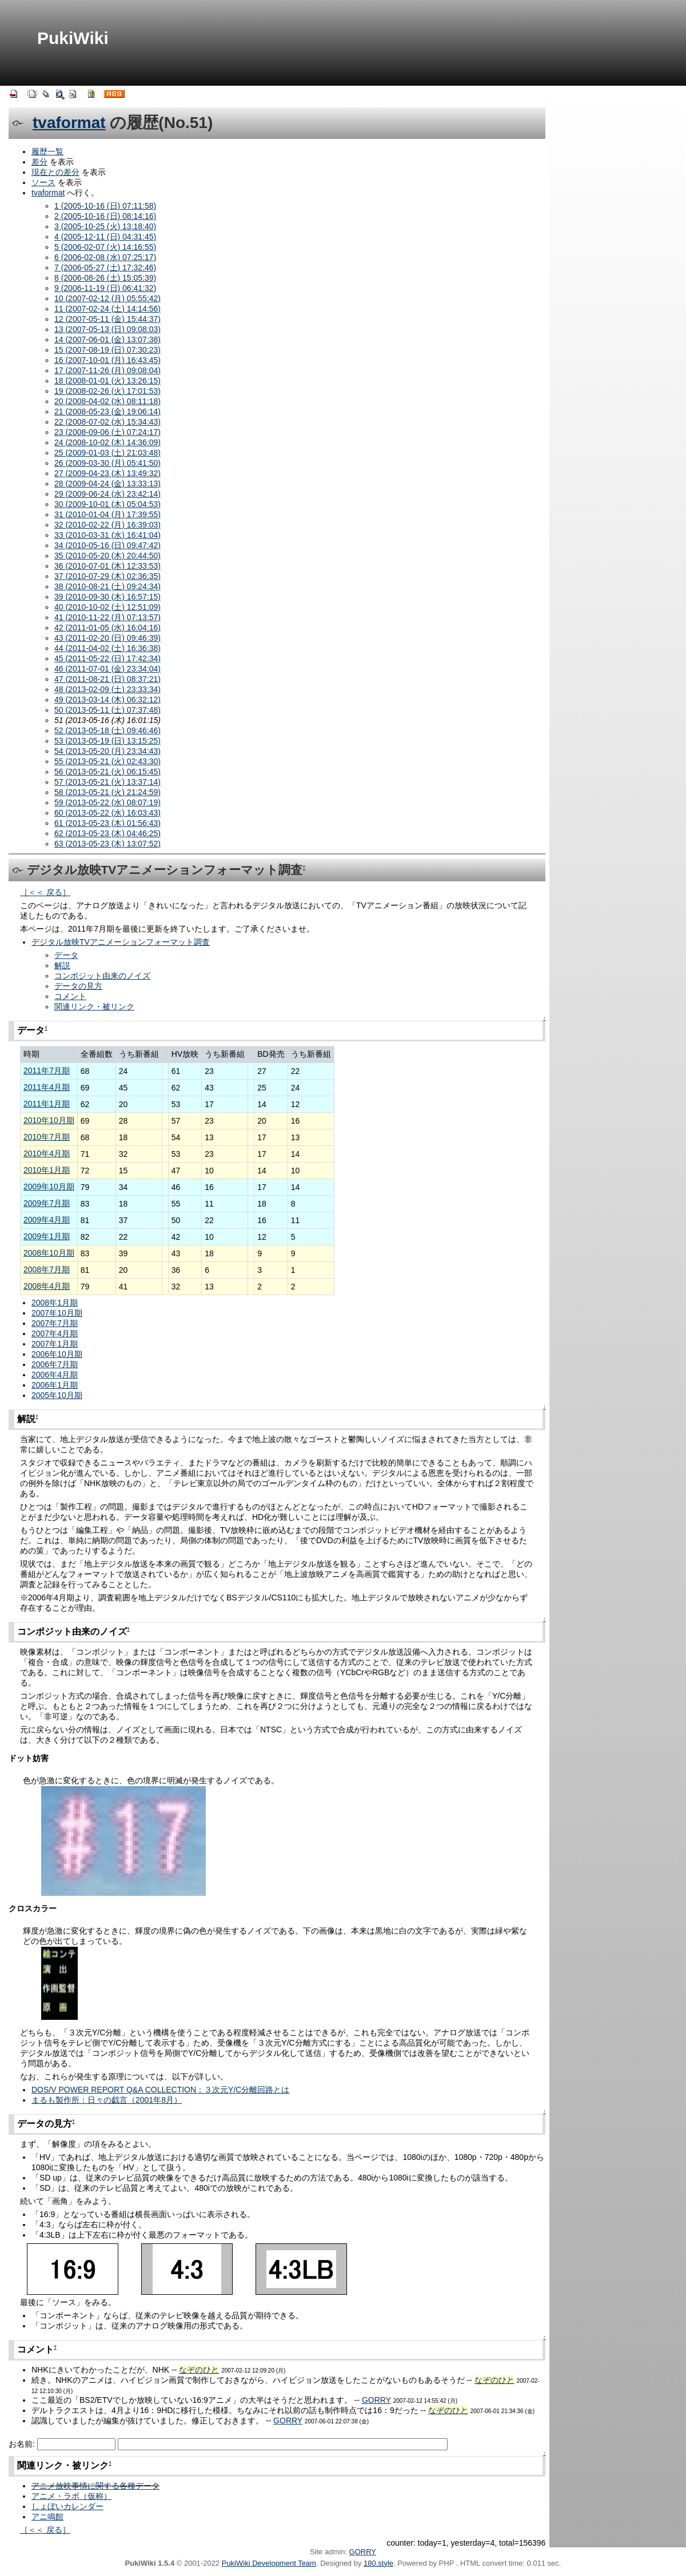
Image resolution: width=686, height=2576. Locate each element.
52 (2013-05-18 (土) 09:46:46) (107, 730)
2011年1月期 (46, 1103)
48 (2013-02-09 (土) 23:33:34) (107, 689)
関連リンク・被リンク (94, 1006)
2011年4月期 (46, 1087)
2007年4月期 (54, 1333)
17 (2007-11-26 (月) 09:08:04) (107, 370)
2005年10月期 (56, 1395)
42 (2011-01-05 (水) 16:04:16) (107, 627)
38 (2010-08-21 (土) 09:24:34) (107, 586)
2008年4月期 (46, 1286)
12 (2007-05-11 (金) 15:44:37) (107, 319)
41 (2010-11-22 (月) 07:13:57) (107, 617)
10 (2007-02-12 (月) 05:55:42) (107, 298)
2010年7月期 (46, 1136)
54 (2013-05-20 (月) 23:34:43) (107, 751)
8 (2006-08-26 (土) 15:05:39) (105, 277)
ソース (43, 182)
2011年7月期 (46, 1070)
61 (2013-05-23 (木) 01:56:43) (107, 823)
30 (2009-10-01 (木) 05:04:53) (107, 504)
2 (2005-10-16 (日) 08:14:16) (105, 216)
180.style (378, 2563)
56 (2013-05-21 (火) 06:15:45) (107, 771)
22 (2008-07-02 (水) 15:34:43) (107, 421)
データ (66, 955)
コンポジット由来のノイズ (102, 975)
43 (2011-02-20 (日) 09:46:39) (107, 637)
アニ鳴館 (47, 2516)
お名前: (23, 2444)
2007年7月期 (54, 1323)
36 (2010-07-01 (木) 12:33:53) (107, 565)
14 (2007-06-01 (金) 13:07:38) (107, 339)
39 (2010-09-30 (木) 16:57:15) (107, 596)
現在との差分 (55, 172)
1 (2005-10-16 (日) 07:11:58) (105, 205)
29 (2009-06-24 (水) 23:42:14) (107, 493)
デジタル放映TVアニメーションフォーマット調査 (120, 941)
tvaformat (69, 122)
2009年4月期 (46, 1219)
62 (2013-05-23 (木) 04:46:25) (107, 833)
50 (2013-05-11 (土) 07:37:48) (107, 709)
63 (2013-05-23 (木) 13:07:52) (107, 843)
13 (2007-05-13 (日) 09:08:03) (107, 329)
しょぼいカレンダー (67, 2506)
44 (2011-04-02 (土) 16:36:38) (107, 648)
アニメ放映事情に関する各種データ (95, 2485)
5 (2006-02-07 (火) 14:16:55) (105, 246)
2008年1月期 (54, 1302)
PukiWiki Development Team (269, 2563)
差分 (39, 161)
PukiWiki (73, 38)
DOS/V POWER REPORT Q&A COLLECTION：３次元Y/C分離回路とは (160, 2089)
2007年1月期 (54, 1343)
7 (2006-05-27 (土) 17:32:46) (105, 267)
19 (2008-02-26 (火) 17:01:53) (107, 391)
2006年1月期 (54, 1384)
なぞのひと (199, 2369)
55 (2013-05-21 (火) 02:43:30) (107, 761)
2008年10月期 (48, 1252)
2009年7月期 (46, 1203)
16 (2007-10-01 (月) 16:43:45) (107, 360)
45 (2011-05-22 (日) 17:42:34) (107, 658)
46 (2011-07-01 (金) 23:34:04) (107, 668)
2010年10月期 (48, 1120)
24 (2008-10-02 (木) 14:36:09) (107, 442)
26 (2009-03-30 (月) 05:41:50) (107, 463)
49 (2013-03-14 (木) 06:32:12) (107, 699)
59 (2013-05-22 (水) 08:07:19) (107, 802)
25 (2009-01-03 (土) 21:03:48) (107, 452)
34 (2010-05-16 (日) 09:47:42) (107, 545)
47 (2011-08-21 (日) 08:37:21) (107, 679)
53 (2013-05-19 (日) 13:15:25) (107, 740)
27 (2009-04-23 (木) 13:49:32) (107, 473)
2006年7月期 (54, 1364)
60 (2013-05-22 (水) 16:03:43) (107, 812)
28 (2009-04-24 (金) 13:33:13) (107, 483)
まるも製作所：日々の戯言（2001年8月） (106, 2099)
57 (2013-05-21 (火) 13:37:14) (107, 781)
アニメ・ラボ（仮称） (71, 2496)
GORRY (376, 2400)
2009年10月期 (48, 1186)
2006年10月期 (56, 1354)
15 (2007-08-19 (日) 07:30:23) (107, 349)
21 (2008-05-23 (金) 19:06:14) (107, 411)
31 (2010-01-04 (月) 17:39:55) (107, 514)
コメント (70, 996)
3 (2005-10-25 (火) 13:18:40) (105, 226)
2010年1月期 (46, 1170)
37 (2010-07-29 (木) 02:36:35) (107, 576)
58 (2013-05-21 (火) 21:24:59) (107, 792)
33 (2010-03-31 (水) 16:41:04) (107, 535)
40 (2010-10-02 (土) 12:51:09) (107, 607)
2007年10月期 (56, 1312)
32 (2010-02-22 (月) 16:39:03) (107, 524)
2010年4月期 (46, 1153)
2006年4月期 (54, 1374)
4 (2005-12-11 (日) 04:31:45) (105, 236)
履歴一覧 (47, 151)
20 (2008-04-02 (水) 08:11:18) (107, 401)
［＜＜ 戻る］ (45, 892)
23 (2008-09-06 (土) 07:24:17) (107, 432)
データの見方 (78, 986)
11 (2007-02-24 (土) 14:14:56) (107, 308)
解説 (62, 965)
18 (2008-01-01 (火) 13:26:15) (107, 380)
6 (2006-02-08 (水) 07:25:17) (105, 257)
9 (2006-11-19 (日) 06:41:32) (105, 288)
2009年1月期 (46, 1236)
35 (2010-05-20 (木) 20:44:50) (107, 555)
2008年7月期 (46, 1269)
